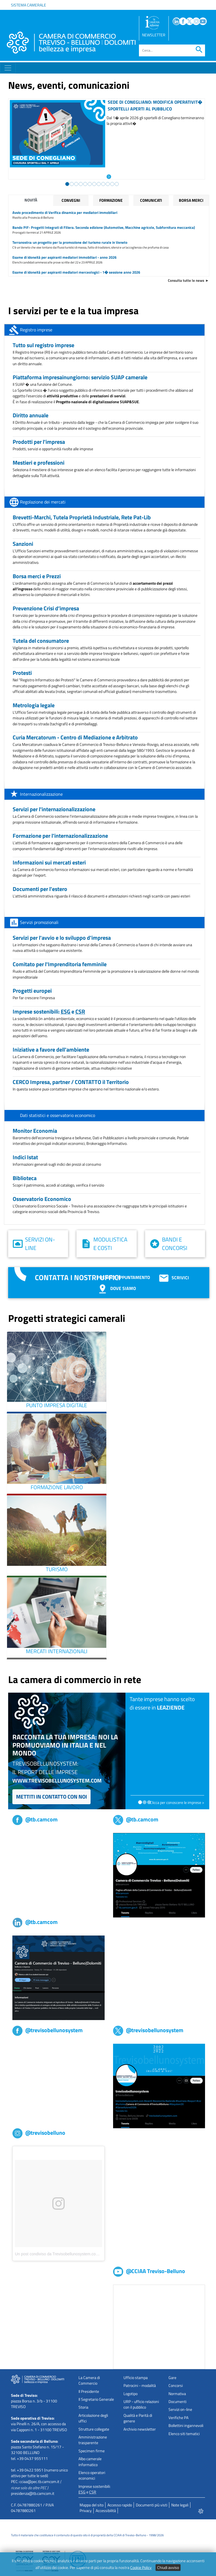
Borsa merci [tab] (191, 200)
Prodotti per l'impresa (39, 441)
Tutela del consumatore (41, 640)
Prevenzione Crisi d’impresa (46, 608)
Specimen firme (91, 2451)
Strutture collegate (93, 2429)
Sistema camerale (28, 5)
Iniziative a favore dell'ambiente (51, 1049)
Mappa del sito (92, 2505)
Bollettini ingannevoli (185, 2425)
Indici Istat (25, 1157)
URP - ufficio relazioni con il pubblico (141, 2404)
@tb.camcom (35, 1819)
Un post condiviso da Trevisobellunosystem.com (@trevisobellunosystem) (79, 2254)
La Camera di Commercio (89, 2380)
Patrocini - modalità (139, 2385)
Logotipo (130, 2394)
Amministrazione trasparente (92, 2440)
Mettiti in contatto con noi (51, 1796)
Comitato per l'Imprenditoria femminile (60, 964)
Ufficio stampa (135, 2377)
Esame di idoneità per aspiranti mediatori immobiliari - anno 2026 (64, 257)
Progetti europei (32, 990)
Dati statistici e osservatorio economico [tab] (57, 1115)
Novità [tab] (30, 200)
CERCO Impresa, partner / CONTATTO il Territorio (71, 1082)
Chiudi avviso (168, 2567)
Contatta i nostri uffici (77, 1277)
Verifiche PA (178, 2417)
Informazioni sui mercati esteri (49, 862)
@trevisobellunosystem (47, 2030)
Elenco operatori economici (91, 2475)
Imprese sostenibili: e (49, 1011)
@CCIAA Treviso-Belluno (149, 2271)
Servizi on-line (40, 1243)
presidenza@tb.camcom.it (32, 2493)
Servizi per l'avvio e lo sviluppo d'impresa (62, 937)
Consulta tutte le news (186, 280)
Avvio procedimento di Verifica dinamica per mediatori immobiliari (64, 212)
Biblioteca (25, 1178)
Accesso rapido (119, 2505)
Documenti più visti (151, 2505)
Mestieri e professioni (38, 462)
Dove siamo (116, 1288)
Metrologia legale (34, 705)
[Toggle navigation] (8, 68)
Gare (172, 2377)
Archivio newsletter (139, 2429)
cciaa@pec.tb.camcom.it (39, 2481)
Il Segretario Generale (96, 2399)
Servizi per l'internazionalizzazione (54, 809)
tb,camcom (21, 1836)
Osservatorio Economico (42, 1198)
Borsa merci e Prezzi (37, 576)
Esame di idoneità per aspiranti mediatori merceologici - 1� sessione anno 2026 (76, 272)
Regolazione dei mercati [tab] (43, 501)
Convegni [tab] (71, 200)
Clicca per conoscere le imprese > (177, 1802)
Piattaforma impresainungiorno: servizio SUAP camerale (80, 377)
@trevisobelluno (38, 2132)
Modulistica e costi (110, 1243)
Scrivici (173, 1277)
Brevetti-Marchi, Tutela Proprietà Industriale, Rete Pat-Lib (82, 517)
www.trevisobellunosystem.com (57, 1780)
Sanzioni (23, 543)
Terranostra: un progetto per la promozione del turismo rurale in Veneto (69, 242)
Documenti (177, 2401)
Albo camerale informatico (90, 2461)
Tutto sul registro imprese (43, 345)
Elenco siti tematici (184, 2434)
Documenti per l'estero (40, 888)
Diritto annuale (30, 415)
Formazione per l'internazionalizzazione (60, 835)
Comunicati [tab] (151, 200)
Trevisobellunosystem (30, 2046)
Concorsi (175, 2385)
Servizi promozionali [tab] (39, 922)
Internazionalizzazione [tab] (41, 794)
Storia (83, 2407)
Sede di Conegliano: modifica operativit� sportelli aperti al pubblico (155, 105)
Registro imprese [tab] (36, 329)
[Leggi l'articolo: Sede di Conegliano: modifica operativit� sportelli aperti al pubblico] (109, 176)
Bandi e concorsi (174, 1243)
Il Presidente (88, 2391)
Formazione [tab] (111, 200)
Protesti (22, 672)
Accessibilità (106, 2510)
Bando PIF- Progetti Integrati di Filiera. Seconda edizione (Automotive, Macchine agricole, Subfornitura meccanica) (103, 227)
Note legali (179, 2505)
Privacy (86, 2510)
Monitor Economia (35, 1130)
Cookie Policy (141, 2567)
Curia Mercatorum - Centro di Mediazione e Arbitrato (75, 737)
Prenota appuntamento (123, 1277)
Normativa (177, 2394)
